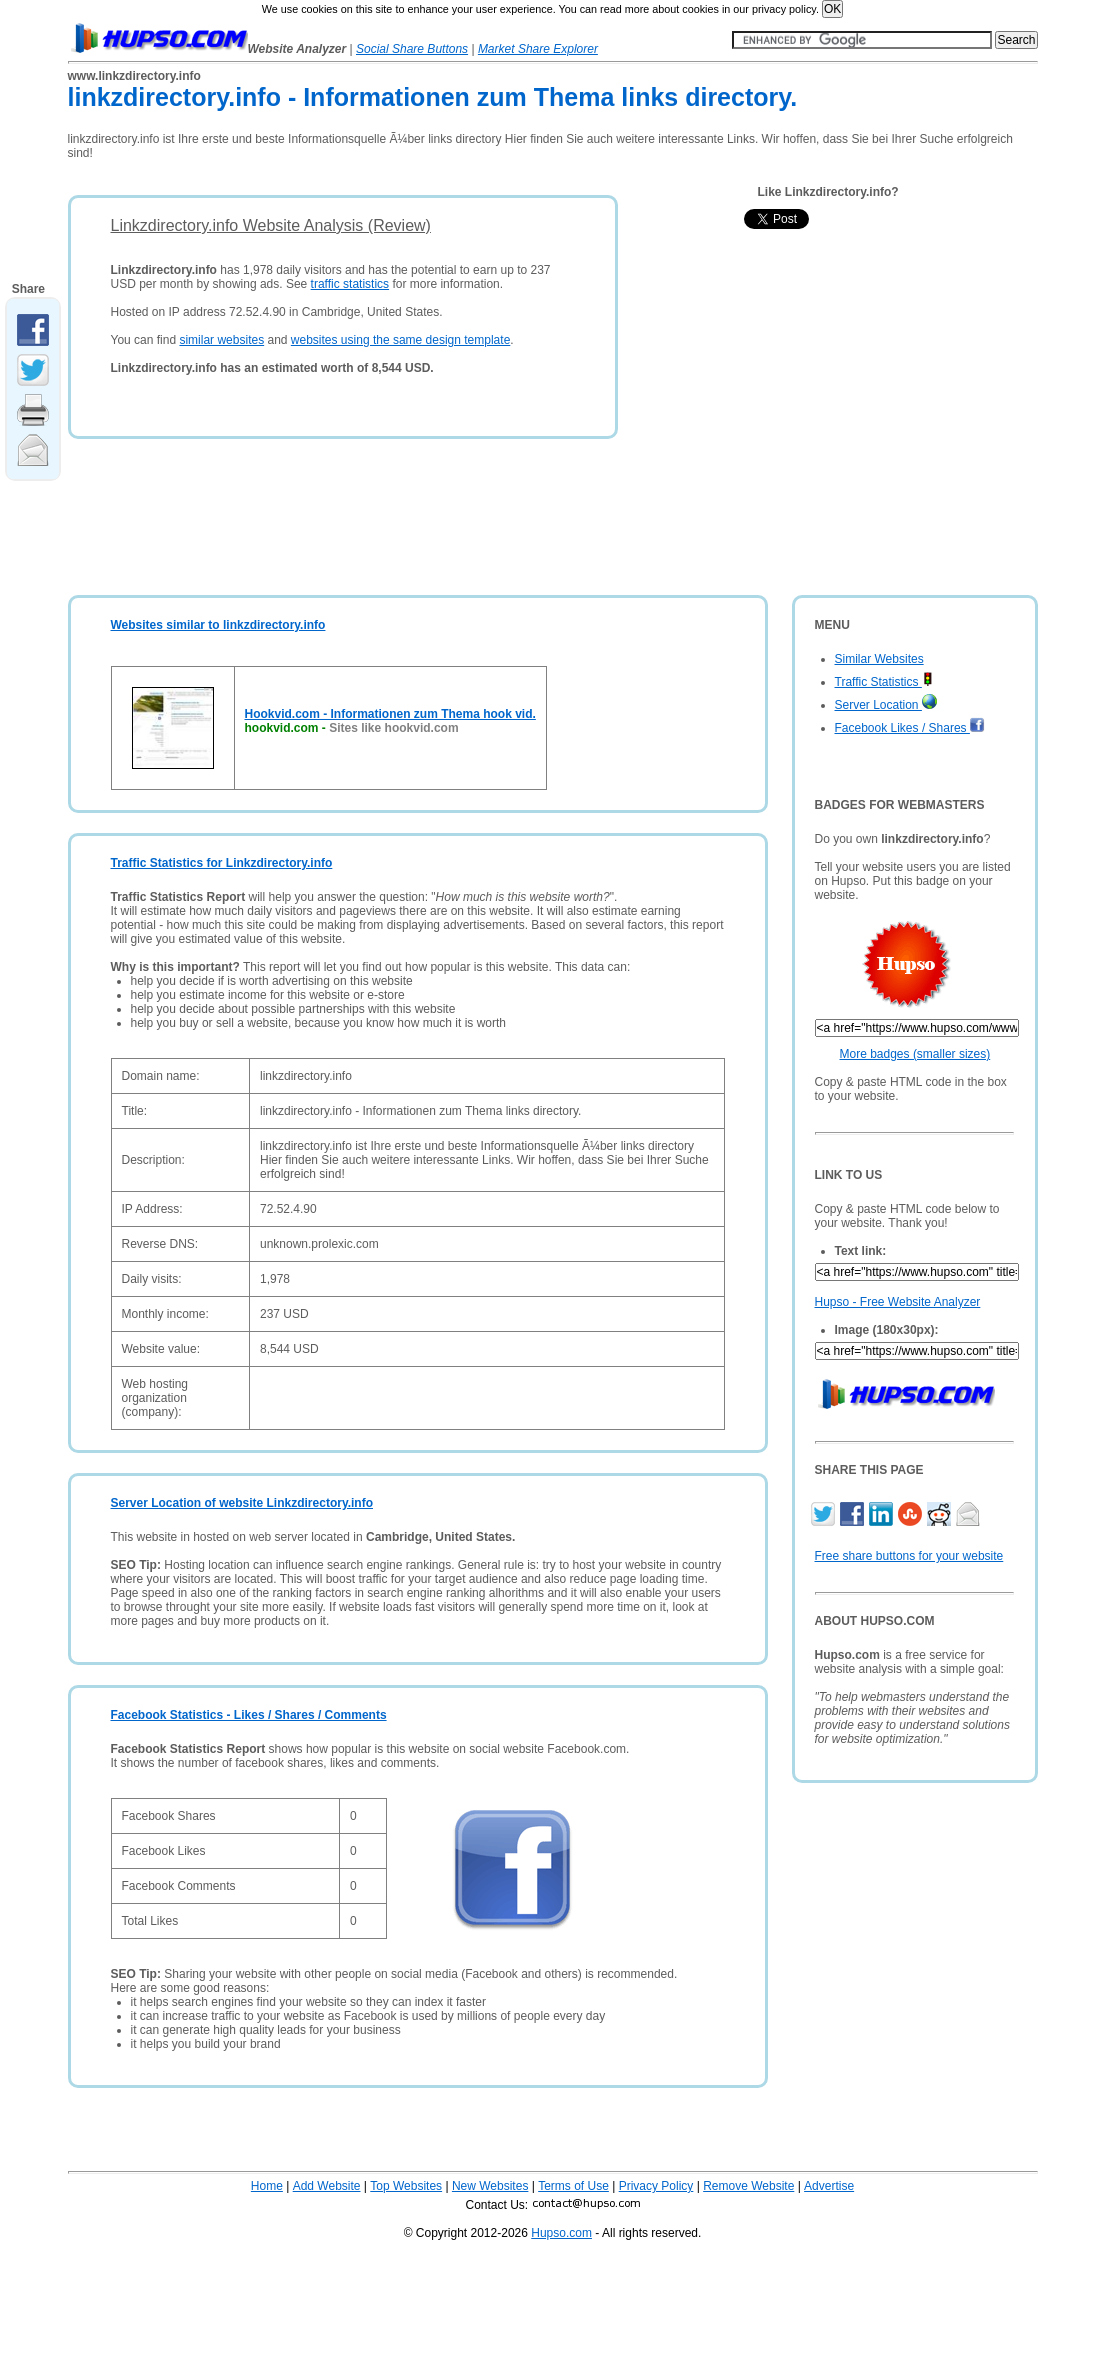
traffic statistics (350, 284)
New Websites (490, 2186)
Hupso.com (561, 2233)
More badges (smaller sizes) (915, 1054)
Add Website (327, 2186)
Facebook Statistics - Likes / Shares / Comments (249, 1715)
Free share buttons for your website (909, 1556)
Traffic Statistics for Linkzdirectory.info (222, 863)
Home (267, 2186)
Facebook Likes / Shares (910, 728)
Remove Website (748, 2186)
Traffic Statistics (884, 682)
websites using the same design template (400, 340)
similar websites (221, 340)
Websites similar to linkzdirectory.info (218, 625)
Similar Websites (879, 659)
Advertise (829, 2186)
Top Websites (406, 2186)
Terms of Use (573, 2186)
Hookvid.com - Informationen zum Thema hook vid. (390, 714)
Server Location (886, 705)
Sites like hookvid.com (393, 728)
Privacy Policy (656, 2186)
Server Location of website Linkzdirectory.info (242, 1503)
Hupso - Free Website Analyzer (898, 1302)
